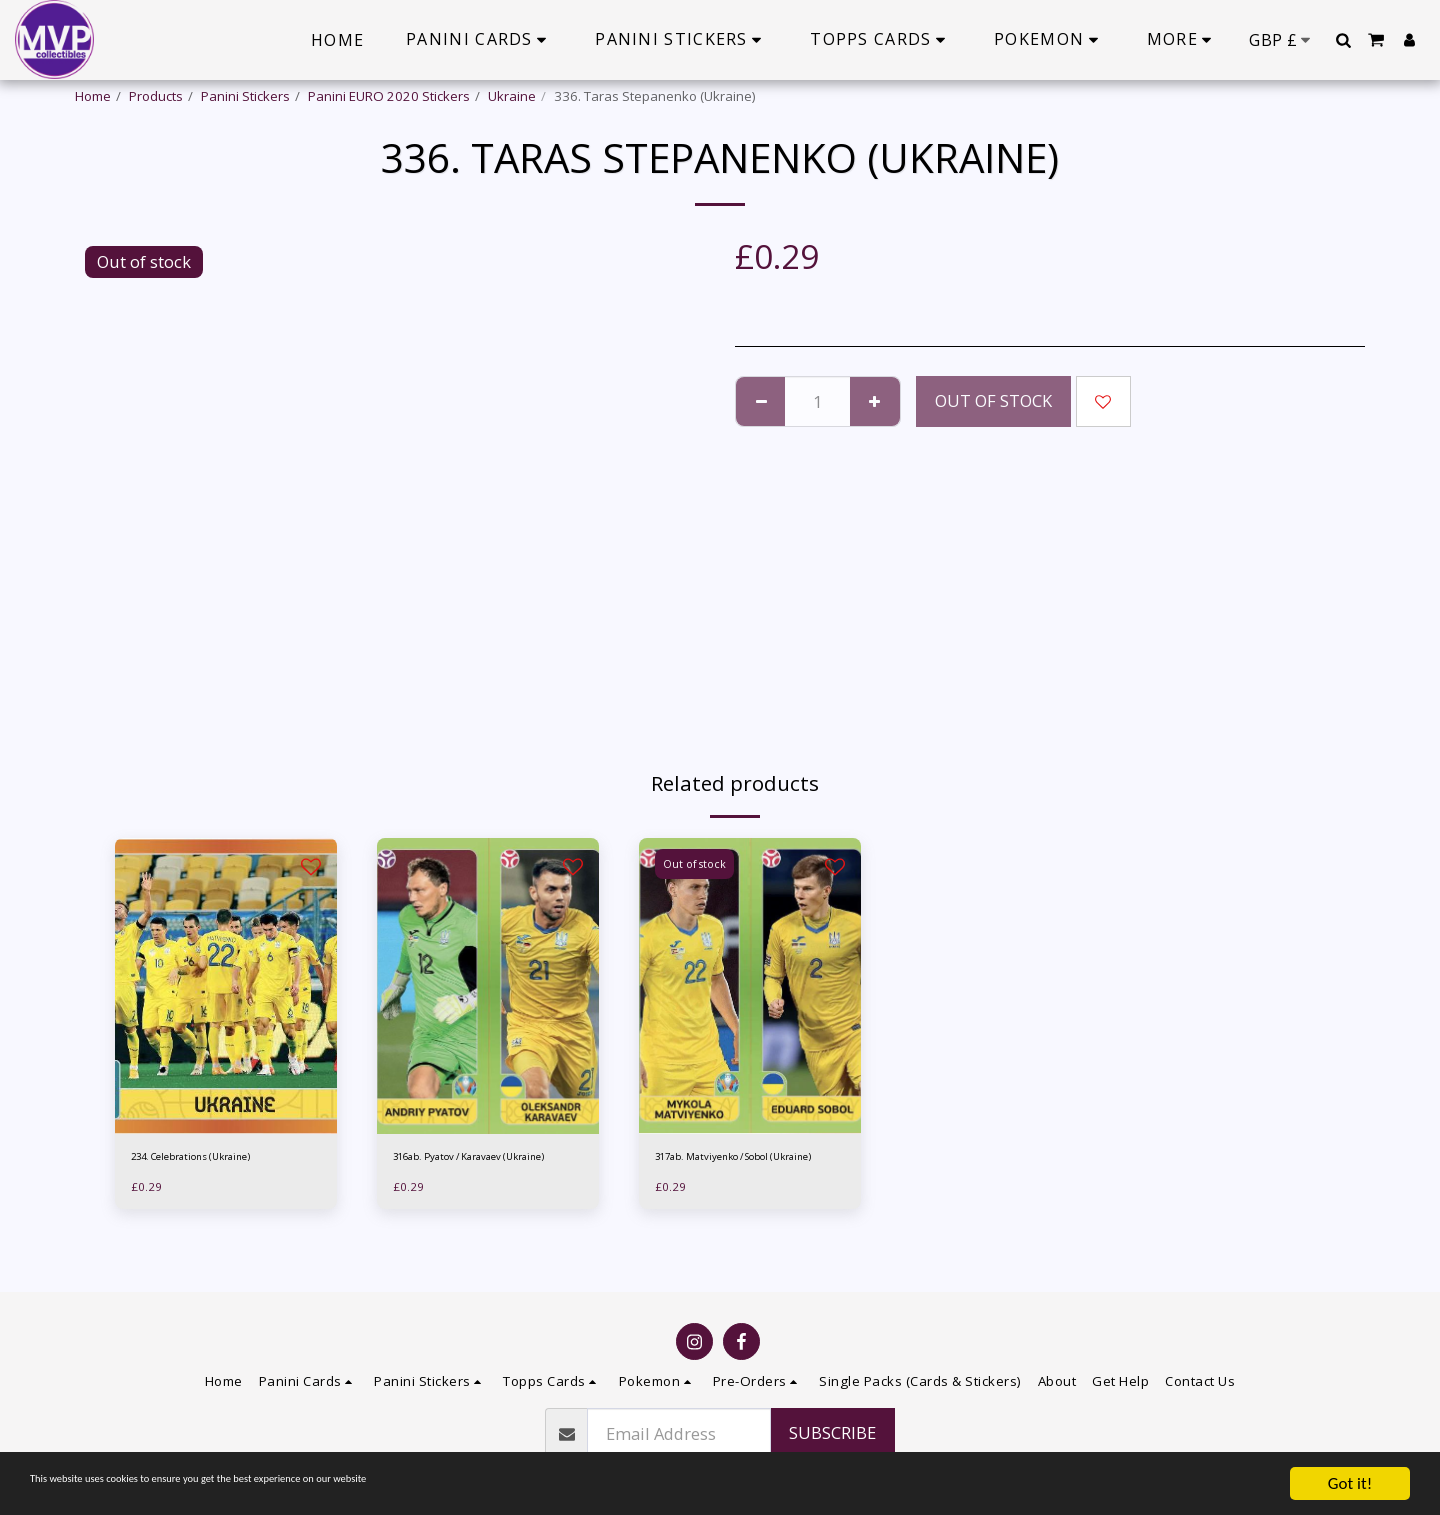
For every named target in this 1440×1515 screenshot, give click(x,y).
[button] (1343, 40)
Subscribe (832, 1432)
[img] (226, 986)
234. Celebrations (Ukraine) (214, 1159)
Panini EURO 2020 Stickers (389, 96)
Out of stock (993, 400)
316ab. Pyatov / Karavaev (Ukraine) (472, 1169)
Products (156, 96)
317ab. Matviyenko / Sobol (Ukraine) (736, 1169)
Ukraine (512, 96)
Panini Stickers (245, 96)
